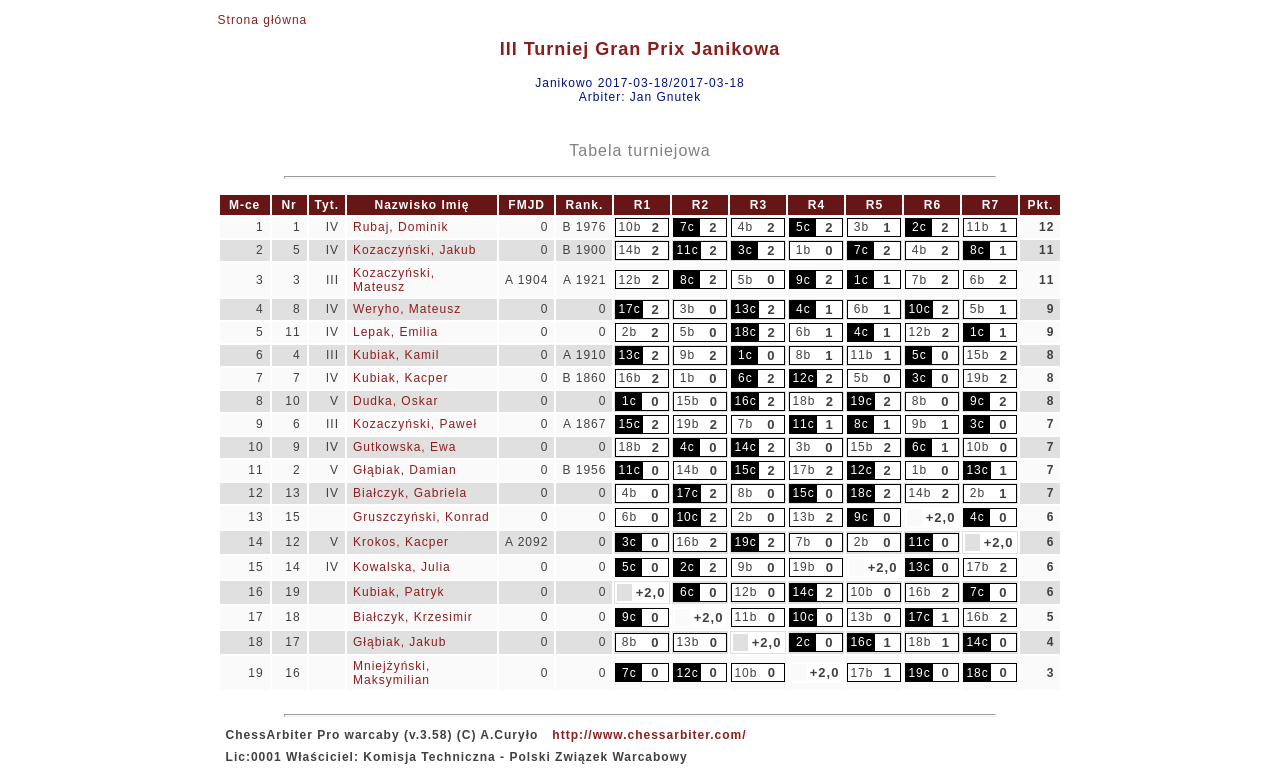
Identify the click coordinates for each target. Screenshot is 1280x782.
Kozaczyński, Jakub (414, 250)
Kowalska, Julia (402, 567)
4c (803, 309)
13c (745, 309)
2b (629, 332)
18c (745, 332)
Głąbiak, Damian (405, 470)
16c (745, 401)
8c (977, 250)
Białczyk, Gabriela (410, 493)
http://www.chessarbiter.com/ (649, 735)
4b (745, 227)
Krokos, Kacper (401, 542)
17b (803, 470)
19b (977, 378)
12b (629, 280)
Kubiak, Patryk (398, 592)
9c (803, 280)
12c (803, 378)
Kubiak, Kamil (396, 355)
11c (687, 250)
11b (977, 227)
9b (687, 355)
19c (861, 401)
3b (861, 227)
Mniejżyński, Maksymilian (391, 673)
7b (919, 280)
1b (803, 250)
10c (919, 309)
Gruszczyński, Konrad (421, 517)
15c (629, 424)
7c (687, 227)
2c (919, 227)
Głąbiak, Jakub (399, 642)
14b (629, 250)
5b (745, 280)
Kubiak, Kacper (400, 378)
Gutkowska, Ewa (404, 447)
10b (629, 227)
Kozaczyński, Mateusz (394, 280)
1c (861, 280)
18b (803, 401)
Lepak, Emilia (395, 332)
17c (629, 309)
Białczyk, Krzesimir (413, 617)
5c (803, 227)
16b (629, 378)
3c (745, 250)
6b (977, 280)
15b (977, 355)
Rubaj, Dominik (400, 227)
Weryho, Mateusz (407, 309)
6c (745, 378)
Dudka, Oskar (395, 401)
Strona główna (263, 20)
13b (803, 517)
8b (803, 355)
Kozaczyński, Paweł (415, 424)
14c (745, 447)
